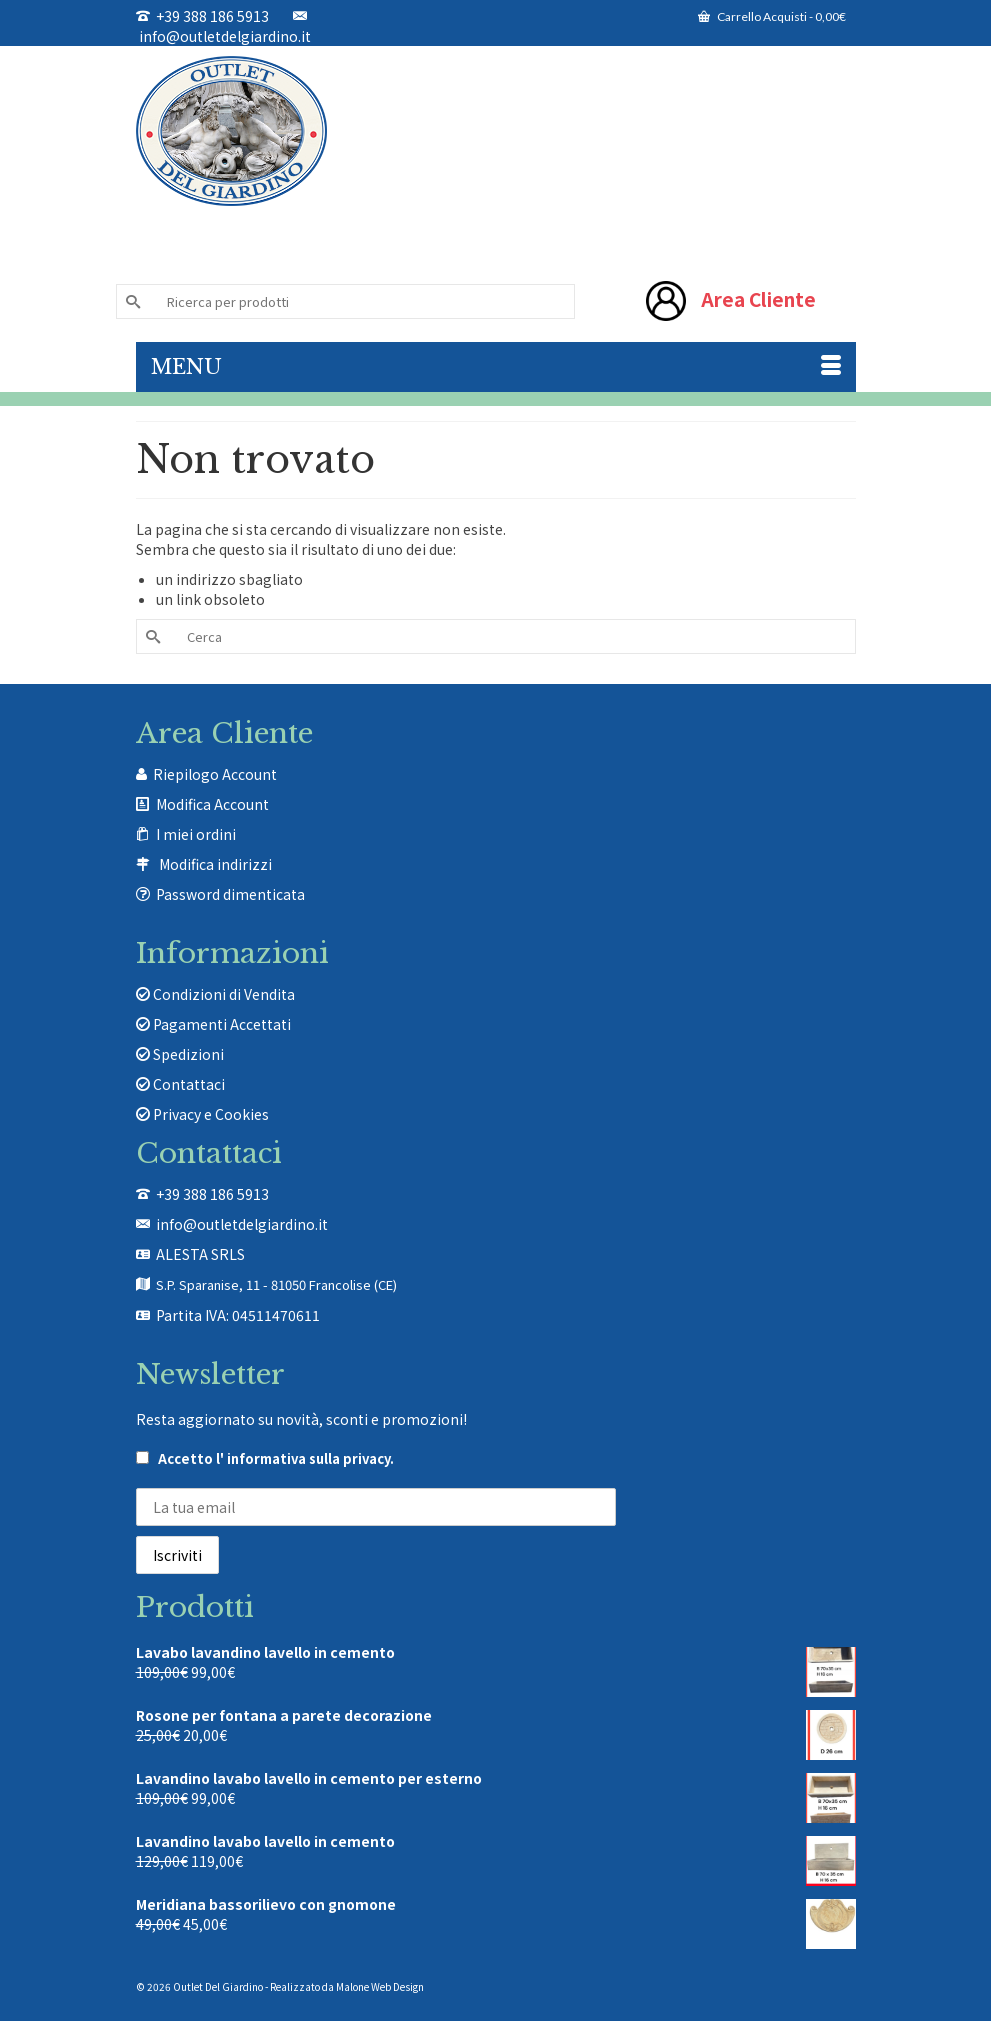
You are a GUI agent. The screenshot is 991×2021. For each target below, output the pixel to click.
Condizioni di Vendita (215, 994)
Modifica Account (212, 804)
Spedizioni (180, 1054)
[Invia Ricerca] (131, 301)
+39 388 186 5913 (202, 16)
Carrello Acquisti (772, 16)
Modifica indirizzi (215, 864)
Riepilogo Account (215, 774)
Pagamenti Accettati (213, 1024)
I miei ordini (196, 834)
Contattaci (180, 1084)
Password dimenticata (230, 894)
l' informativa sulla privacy (303, 1458)
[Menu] (496, 367)
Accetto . (265, 1458)
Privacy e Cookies (202, 1114)
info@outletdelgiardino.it (223, 27)
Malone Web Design (380, 1986)
